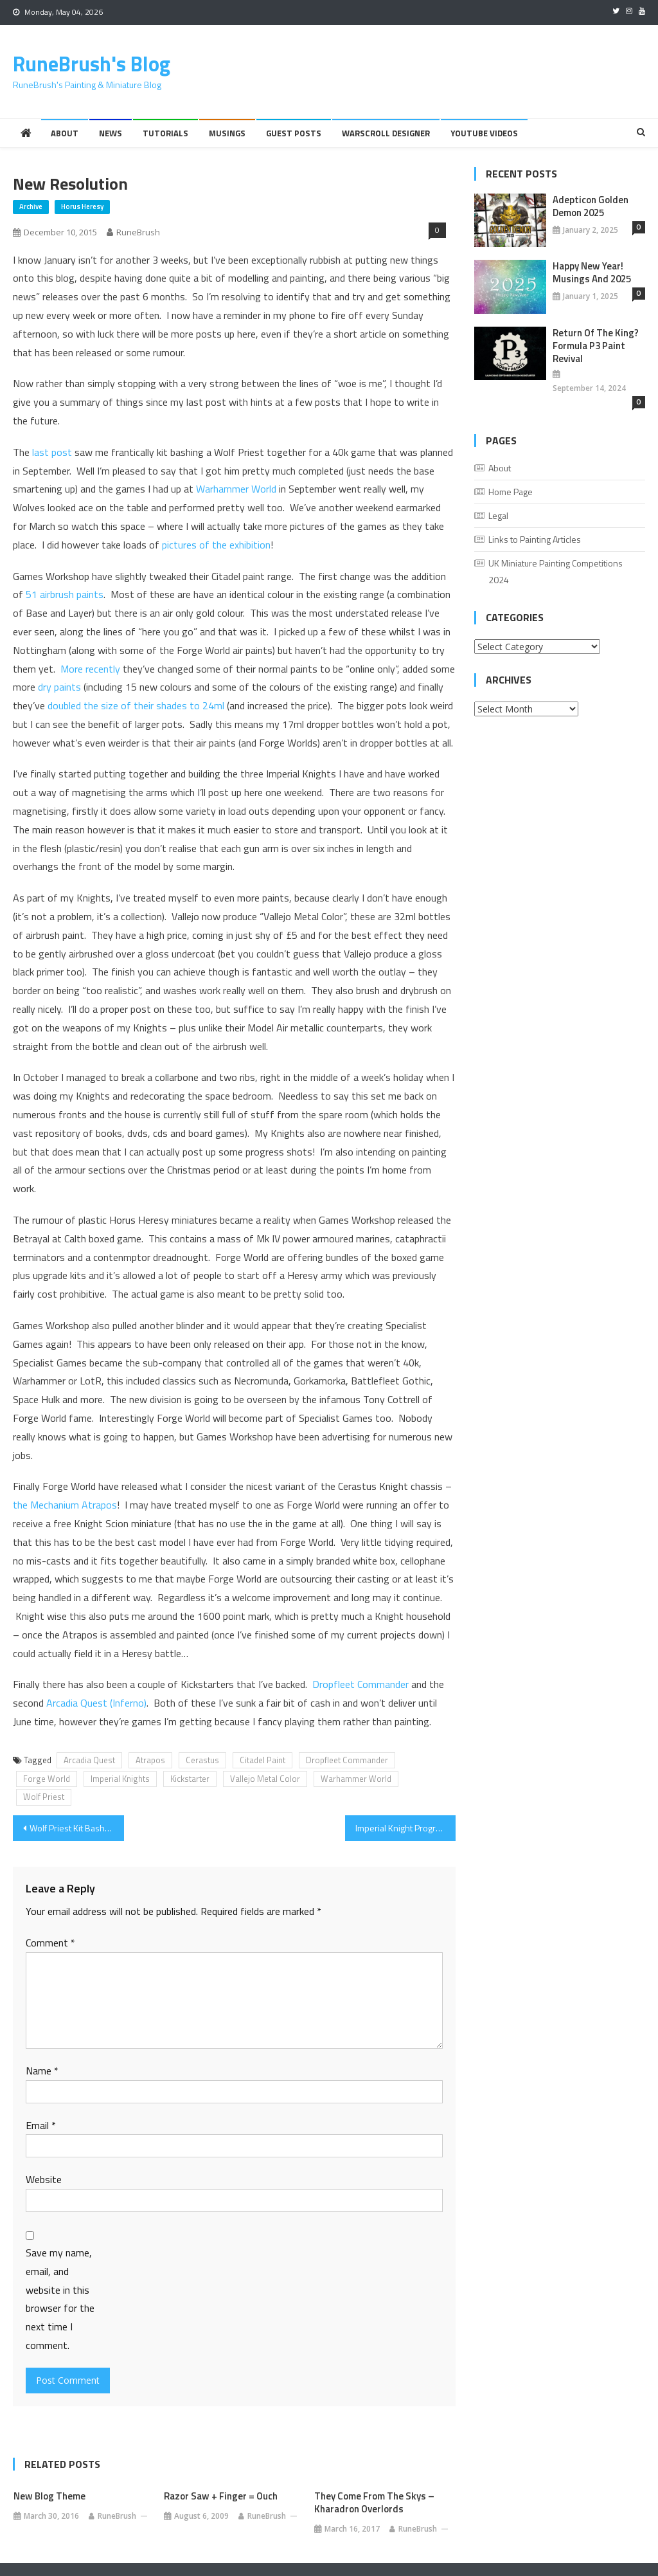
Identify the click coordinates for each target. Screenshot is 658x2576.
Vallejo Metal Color (265, 1778)
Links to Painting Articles (534, 539)
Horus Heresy (82, 206)
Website (44, 2179)
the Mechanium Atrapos (65, 1504)
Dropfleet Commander (360, 1684)
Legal (498, 515)
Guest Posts (293, 133)
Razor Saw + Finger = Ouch (221, 2496)
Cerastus (202, 1760)
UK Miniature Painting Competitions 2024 (555, 571)
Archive (30, 206)
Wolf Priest (43, 1796)
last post (52, 452)
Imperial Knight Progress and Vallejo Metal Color (405, 1828)
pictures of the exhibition (216, 544)
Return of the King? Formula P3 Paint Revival (596, 346)
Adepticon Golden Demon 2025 (590, 206)
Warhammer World (236, 488)
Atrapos (150, 1760)
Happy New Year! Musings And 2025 (592, 273)
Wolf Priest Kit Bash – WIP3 (76, 1828)
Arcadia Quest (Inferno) (96, 1702)
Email (41, 2125)
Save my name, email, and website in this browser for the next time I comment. (60, 2299)
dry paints (59, 686)
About (64, 133)
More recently (90, 668)
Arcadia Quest (89, 1760)
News (110, 133)
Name (42, 2070)
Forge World (46, 1778)
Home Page (510, 491)
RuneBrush (138, 232)
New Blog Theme (49, 2496)
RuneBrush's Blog (91, 63)
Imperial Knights (120, 1778)
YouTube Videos (484, 133)
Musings (227, 133)
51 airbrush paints (64, 594)
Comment (50, 1942)
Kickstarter (189, 1778)
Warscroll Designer (386, 133)
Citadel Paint (262, 1760)
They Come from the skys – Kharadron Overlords (374, 2503)
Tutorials (165, 133)
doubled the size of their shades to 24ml (136, 705)
